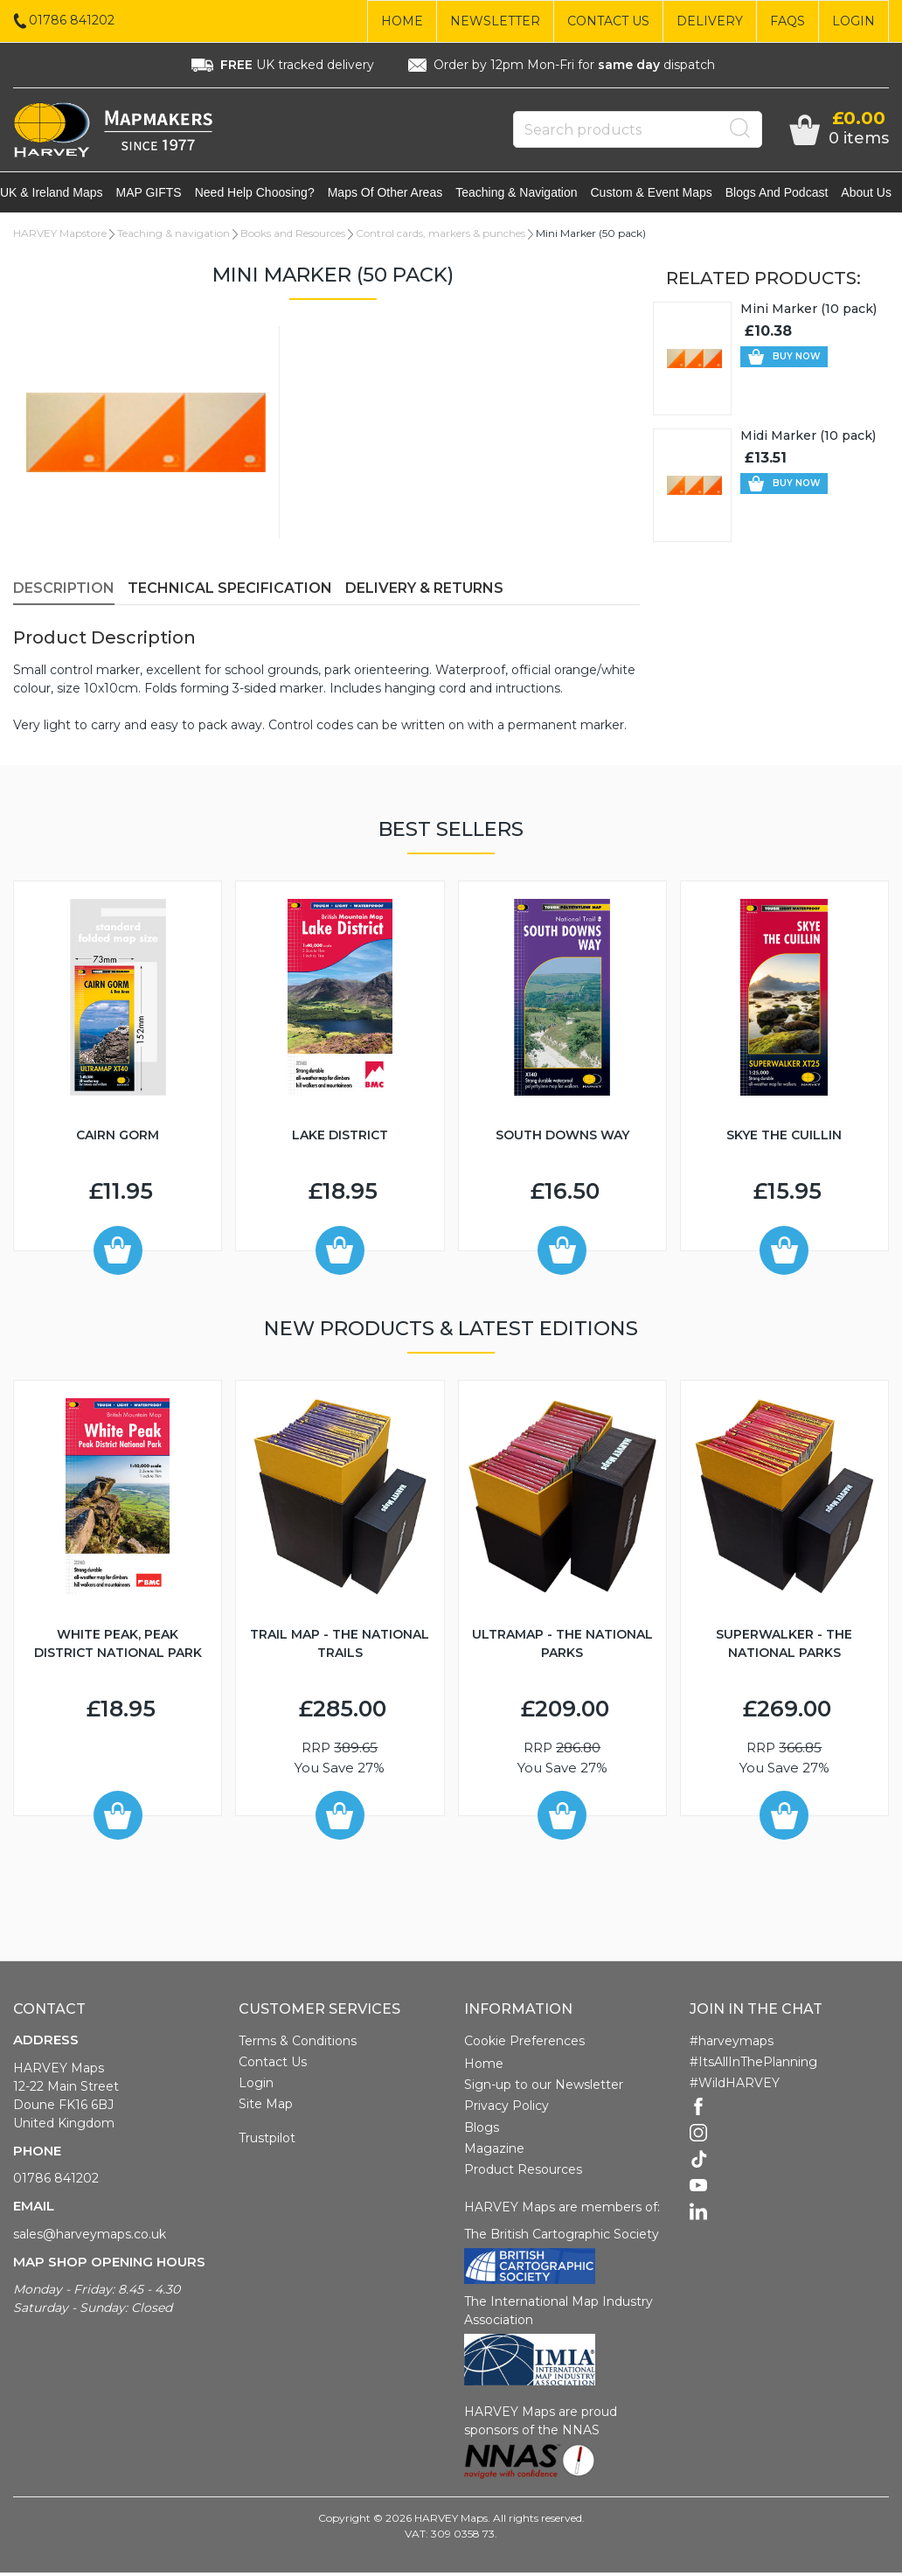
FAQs (787, 21)
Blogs (481, 2131)
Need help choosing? (267, 194)
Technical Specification (230, 591)
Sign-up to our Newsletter (543, 2088)
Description (63, 591)
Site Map (266, 2107)
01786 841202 (56, 2182)
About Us (877, 194)
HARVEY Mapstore (60, 236)
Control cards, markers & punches (440, 236)
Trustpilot (267, 2141)
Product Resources (523, 2173)
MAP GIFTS (161, 194)
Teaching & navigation (528, 194)
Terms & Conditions (298, 2044)
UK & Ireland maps (64, 194)
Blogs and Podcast (787, 194)
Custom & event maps (662, 194)
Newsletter (495, 21)
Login (853, 21)
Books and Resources (292, 236)
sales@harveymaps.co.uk (89, 2237)
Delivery (709, 21)
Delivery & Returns (424, 591)
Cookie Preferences (524, 2044)
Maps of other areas (397, 194)
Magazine (494, 2152)
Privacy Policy (506, 2109)
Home (402, 21)
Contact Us (608, 21)
